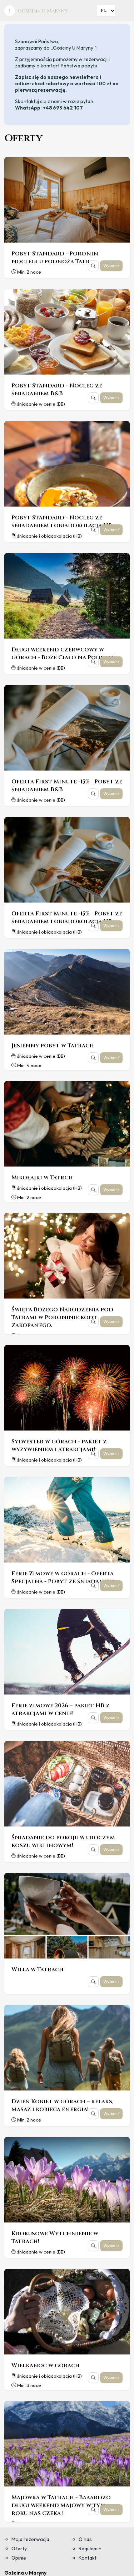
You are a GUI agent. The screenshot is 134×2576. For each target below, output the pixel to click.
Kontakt (87, 2558)
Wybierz (111, 265)
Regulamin (90, 2548)
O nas (85, 2539)
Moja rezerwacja (30, 2539)
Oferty (19, 2548)
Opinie (18, 2558)
